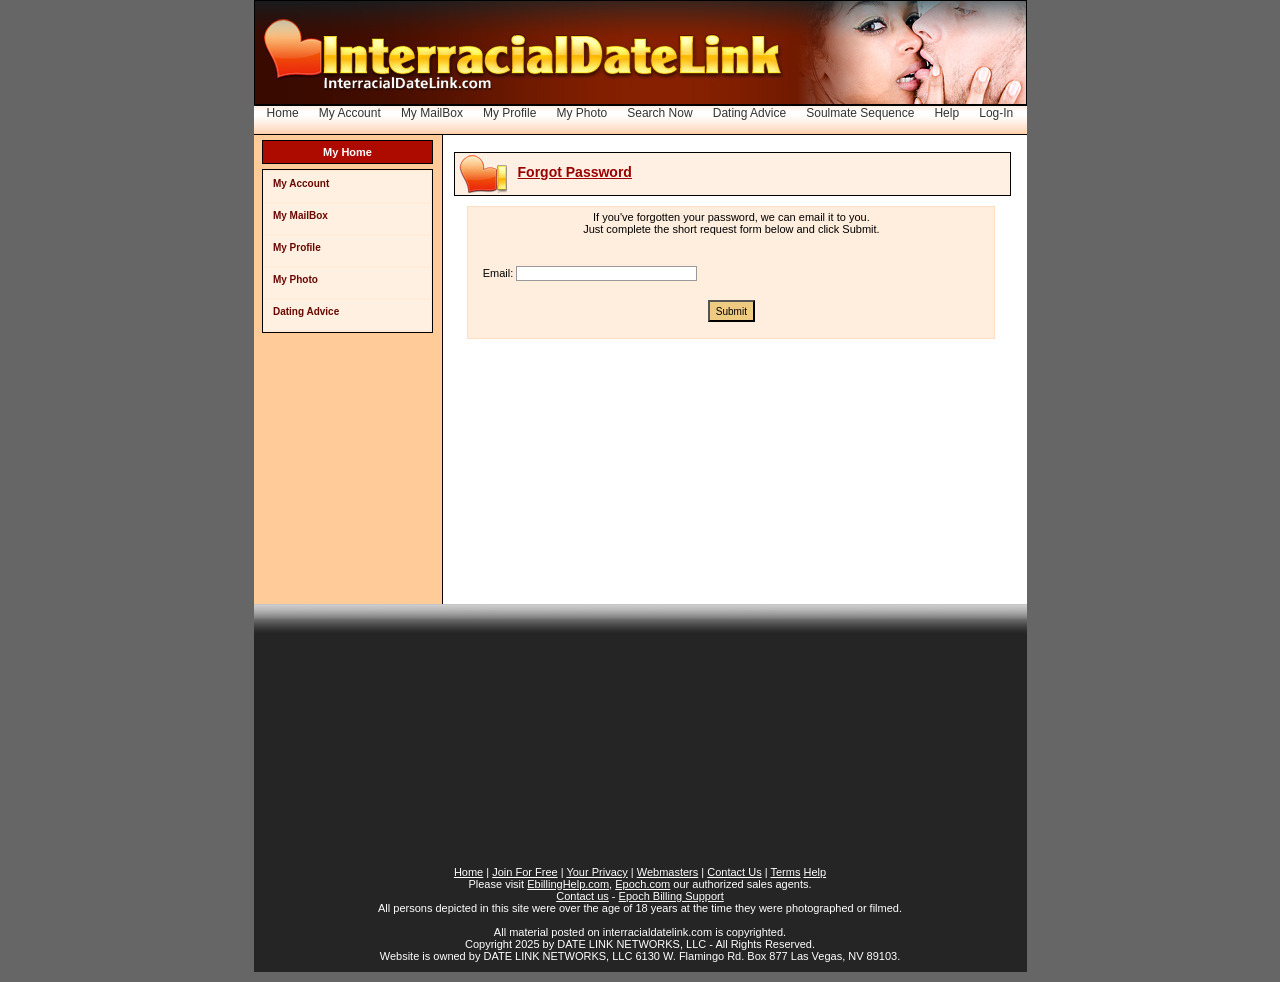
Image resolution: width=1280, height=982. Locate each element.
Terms (785, 872)
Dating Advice (749, 113)
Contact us (582, 896)
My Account (350, 113)
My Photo (581, 113)
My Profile (509, 113)
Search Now (659, 113)
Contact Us (734, 872)
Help (946, 113)
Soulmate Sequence (860, 113)
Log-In (996, 113)
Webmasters (668, 872)
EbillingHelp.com (568, 884)
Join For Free (524, 872)
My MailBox (432, 113)
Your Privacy (596, 872)
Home (283, 113)
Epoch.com (642, 884)
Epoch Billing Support (671, 896)
